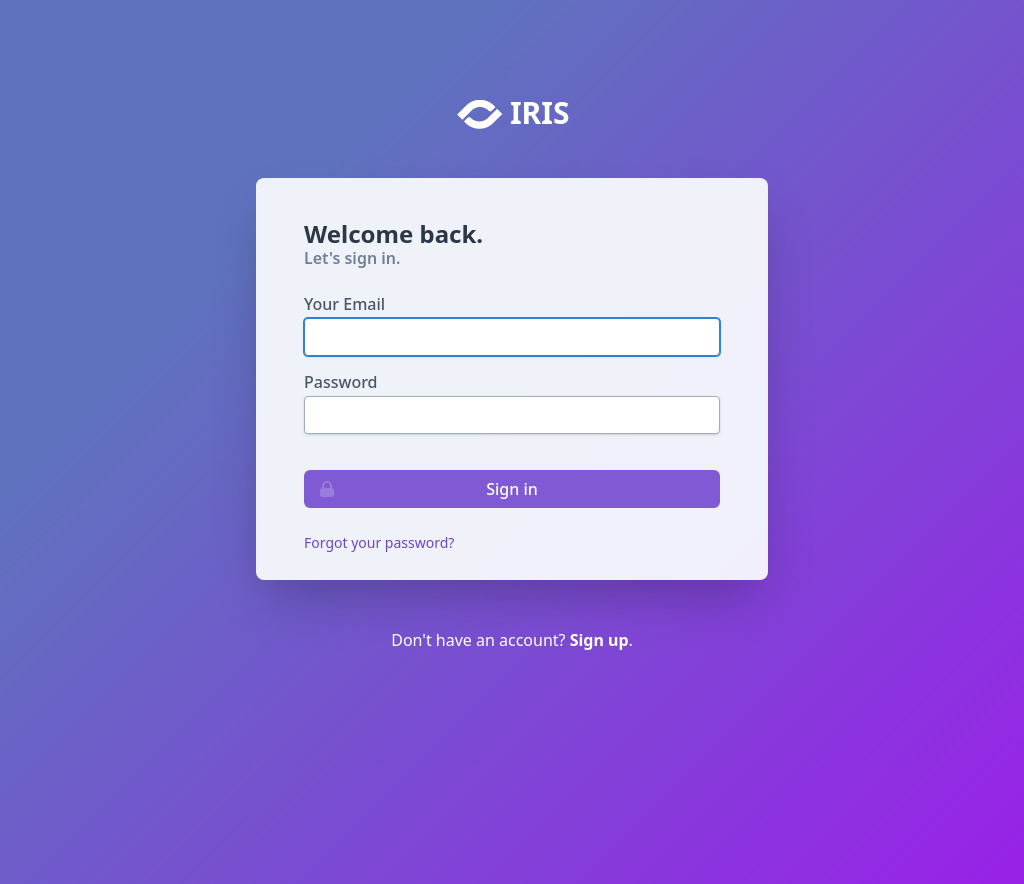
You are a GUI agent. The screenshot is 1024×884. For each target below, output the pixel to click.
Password (341, 382)
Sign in (421, 489)
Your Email (344, 304)
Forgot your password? (379, 542)
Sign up (599, 640)
